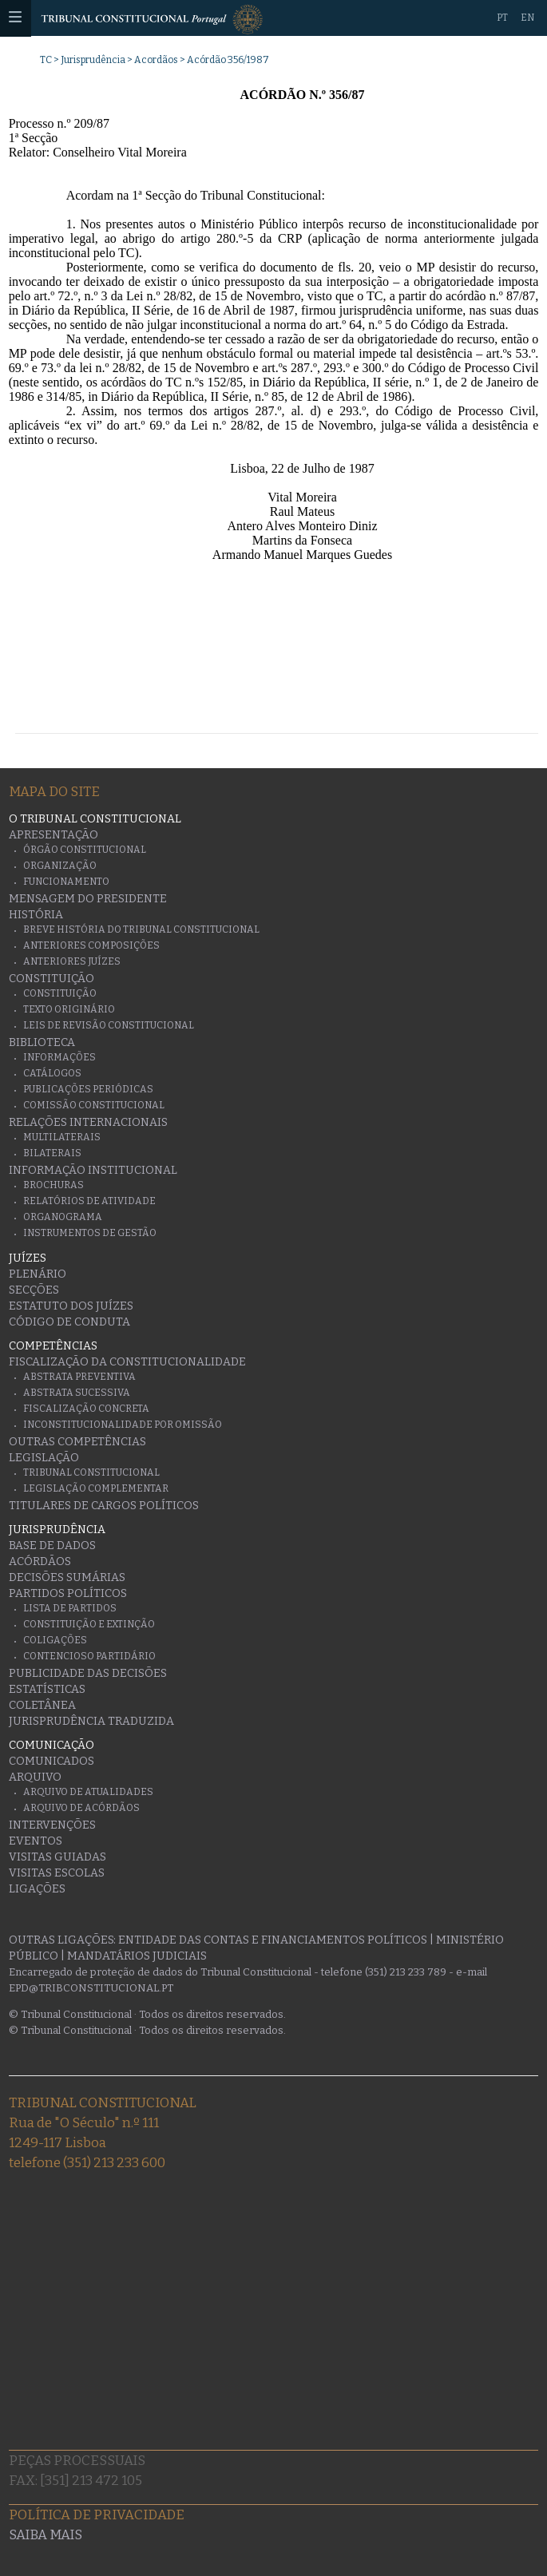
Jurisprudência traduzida (91, 1721)
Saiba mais (45, 2534)
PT (502, 17)
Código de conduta (69, 1322)
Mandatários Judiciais (137, 1956)
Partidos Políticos (68, 1593)
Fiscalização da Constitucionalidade (127, 1362)
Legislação (44, 1457)
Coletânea (42, 1705)
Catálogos (52, 1073)
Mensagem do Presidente (88, 899)
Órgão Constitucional (84, 849)
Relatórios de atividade (89, 1201)
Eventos (35, 1841)
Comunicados (51, 1761)
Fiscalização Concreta (86, 1408)
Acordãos (156, 59)
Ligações (37, 1889)
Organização (60, 865)
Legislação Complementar (95, 1488)
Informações (59, 1057)
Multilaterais (62, 1137)
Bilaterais (52, 1153)
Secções (34, 1290)
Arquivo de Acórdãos (81, 1807)
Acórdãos (40, 1561)
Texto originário (69, 1009)
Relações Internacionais (88, 1122)
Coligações (55, 1640)
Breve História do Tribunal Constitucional (141, 929)
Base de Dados (52, 1545)
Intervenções (52, 1825)
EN (527, 17)
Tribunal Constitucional (91, 1472)
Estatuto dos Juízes (71, 1306)
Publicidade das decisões (88, 1673)
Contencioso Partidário (89, 1656)
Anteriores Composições (91, 945)
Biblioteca (42, 1042)
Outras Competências (77, 1442)
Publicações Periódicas (88, 1089)
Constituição (51, 978)
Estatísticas (47, 1689)
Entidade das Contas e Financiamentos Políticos (272, 1940)
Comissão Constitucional (93, 1105)
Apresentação (53, 835)
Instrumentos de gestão (90, 1232)
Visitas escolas (57, 1873)
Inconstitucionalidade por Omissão (122, 1424)
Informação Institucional (93, 1170)
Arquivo (35, 1777)
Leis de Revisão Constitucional (108, 1025)
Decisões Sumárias (67, 1577)
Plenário (37, 1274)
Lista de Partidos (70, 1608)
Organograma (62, 1217)
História (36, 914)
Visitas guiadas (57, 1857)
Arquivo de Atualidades (88, 1791)
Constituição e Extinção (89, 1624)
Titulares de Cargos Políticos (104, 1505)
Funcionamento (66, 881)
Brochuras (53, 1185)
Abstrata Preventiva (79, 1376)
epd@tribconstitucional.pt (91, 1988)
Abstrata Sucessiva (76, 1392)
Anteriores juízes (72, 961)
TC (46, 59)
